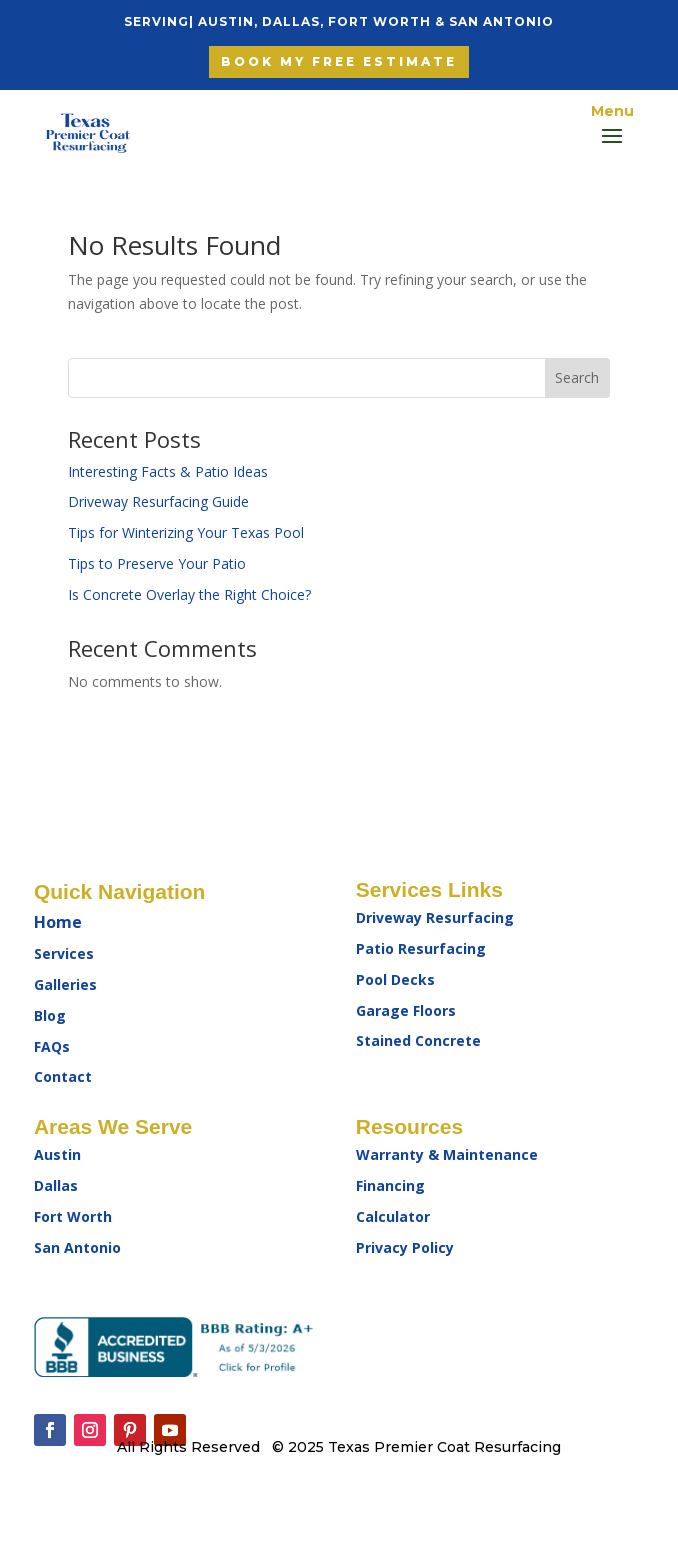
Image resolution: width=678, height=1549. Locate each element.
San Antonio (77, 1247)
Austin (57, 1154)
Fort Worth (73, 1216)
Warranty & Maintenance (447, 1154)
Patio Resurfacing (421, 948)
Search (577, 377)
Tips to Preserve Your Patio (157, 563)
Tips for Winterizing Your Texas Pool (186, 532)
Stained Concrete (418, 1040)
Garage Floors (406, 1010)
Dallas (56, 1185)
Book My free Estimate (339, 61)
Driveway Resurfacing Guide (158, 501)
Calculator (393, 1216)
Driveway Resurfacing (435, 917)
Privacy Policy (405, 1247)
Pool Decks (395, 979)
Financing (390, 1185)
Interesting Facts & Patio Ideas (168, 471)
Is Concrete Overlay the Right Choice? (189, 594)
